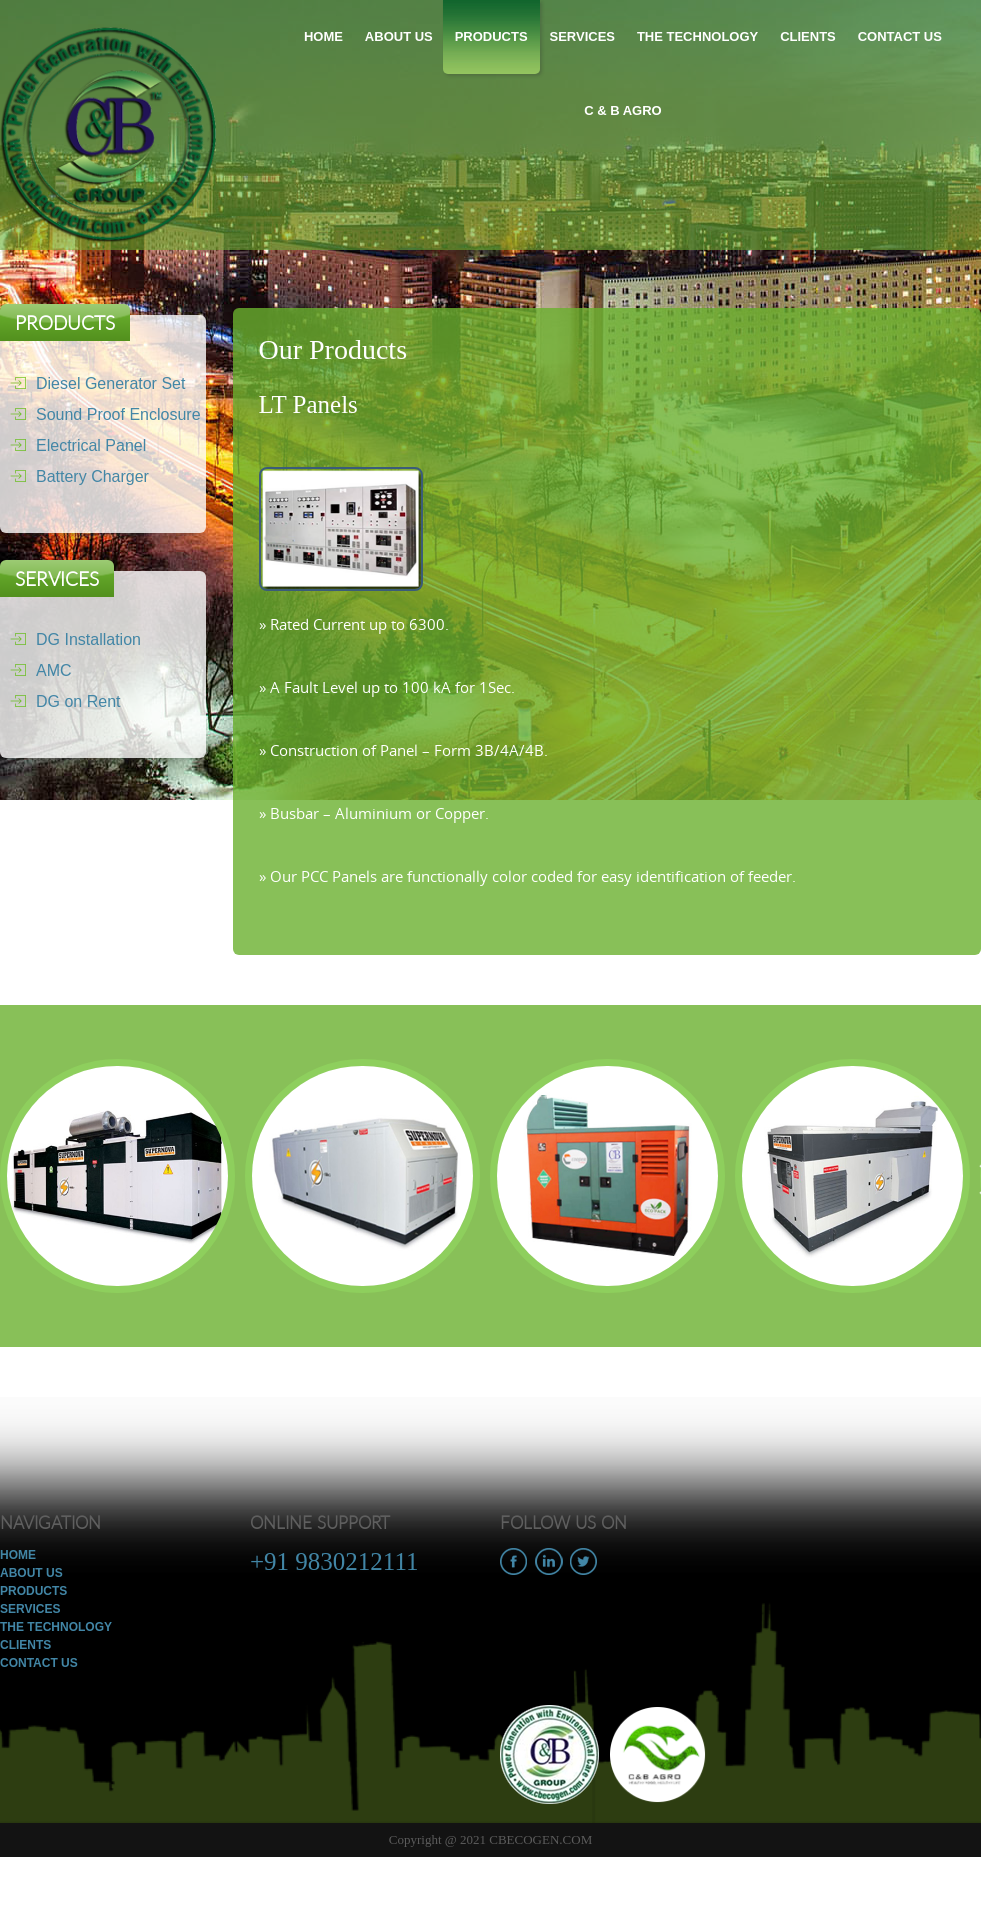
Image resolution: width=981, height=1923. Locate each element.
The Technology (697, 36)
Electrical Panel (73, 445)
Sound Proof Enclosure (100, 414)
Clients (808, 36)
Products (491, 36)
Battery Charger (74, 476)
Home (323, 36)
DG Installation (70, 639)
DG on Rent (60, 701)
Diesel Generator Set (92, 383)
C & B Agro (623, 110)
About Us (399, 36)
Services (582, 36)
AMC (36, 670)
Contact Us (900, 36)
